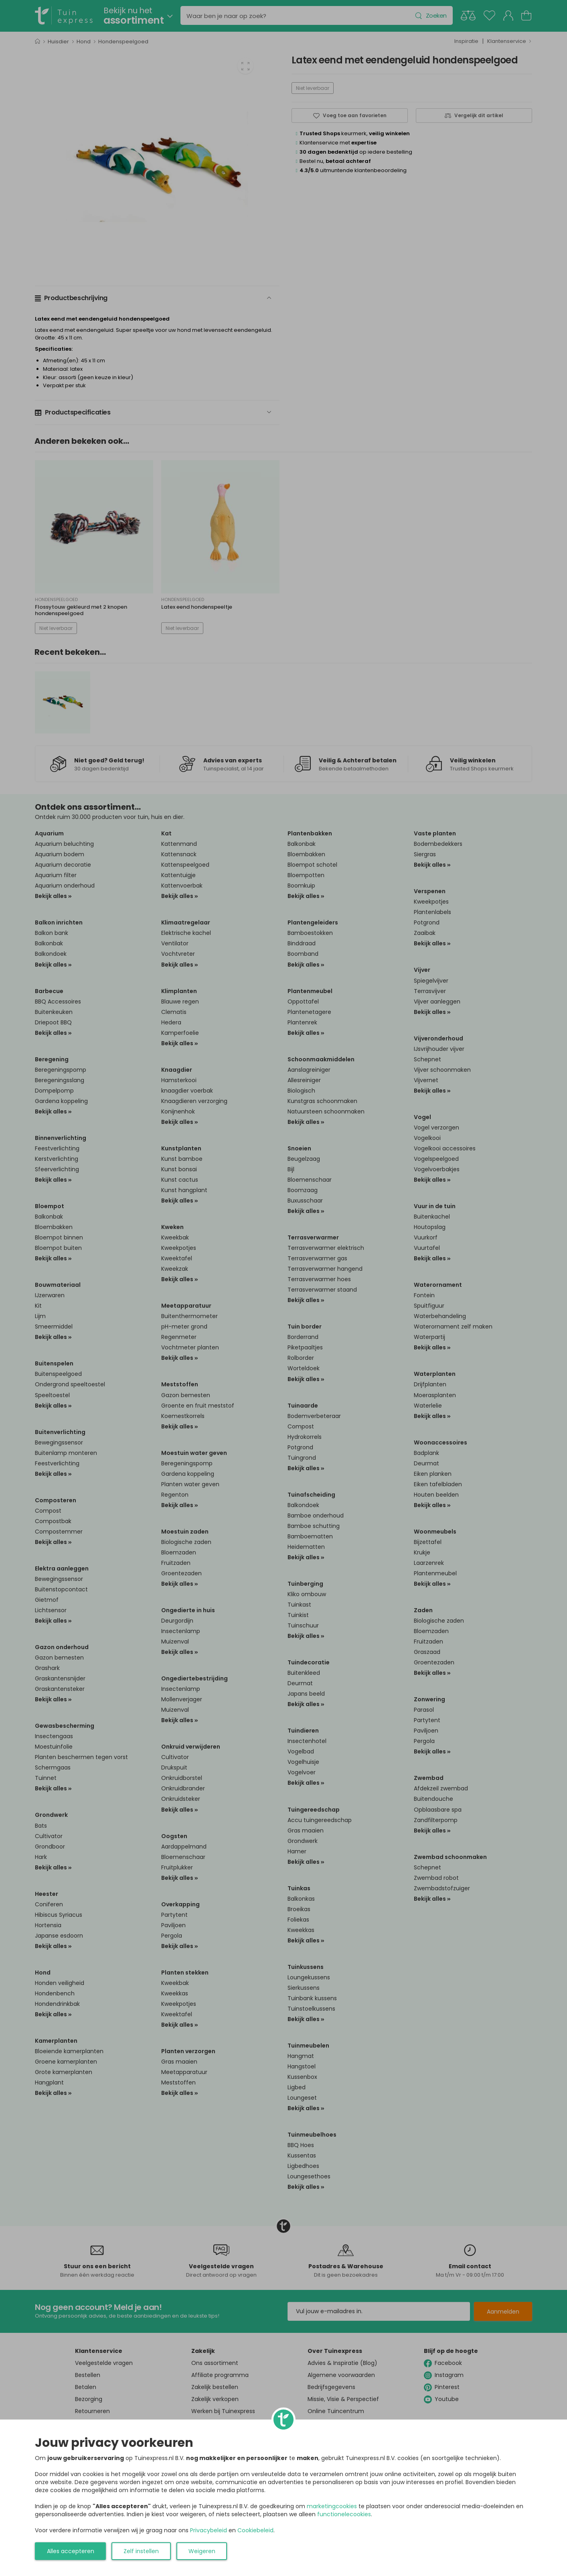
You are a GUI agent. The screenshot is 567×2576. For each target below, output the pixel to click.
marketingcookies (332, 2506)
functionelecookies (344, 2514)
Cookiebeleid (255, 2530)
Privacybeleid (208, 2530)
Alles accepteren (70, 2551)
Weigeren (201, 2551)
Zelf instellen (141, 2551)
